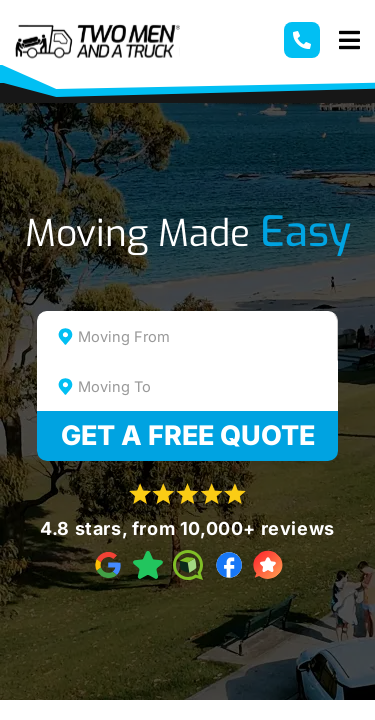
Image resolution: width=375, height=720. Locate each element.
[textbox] (205, 337)
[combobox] (188, 336)
